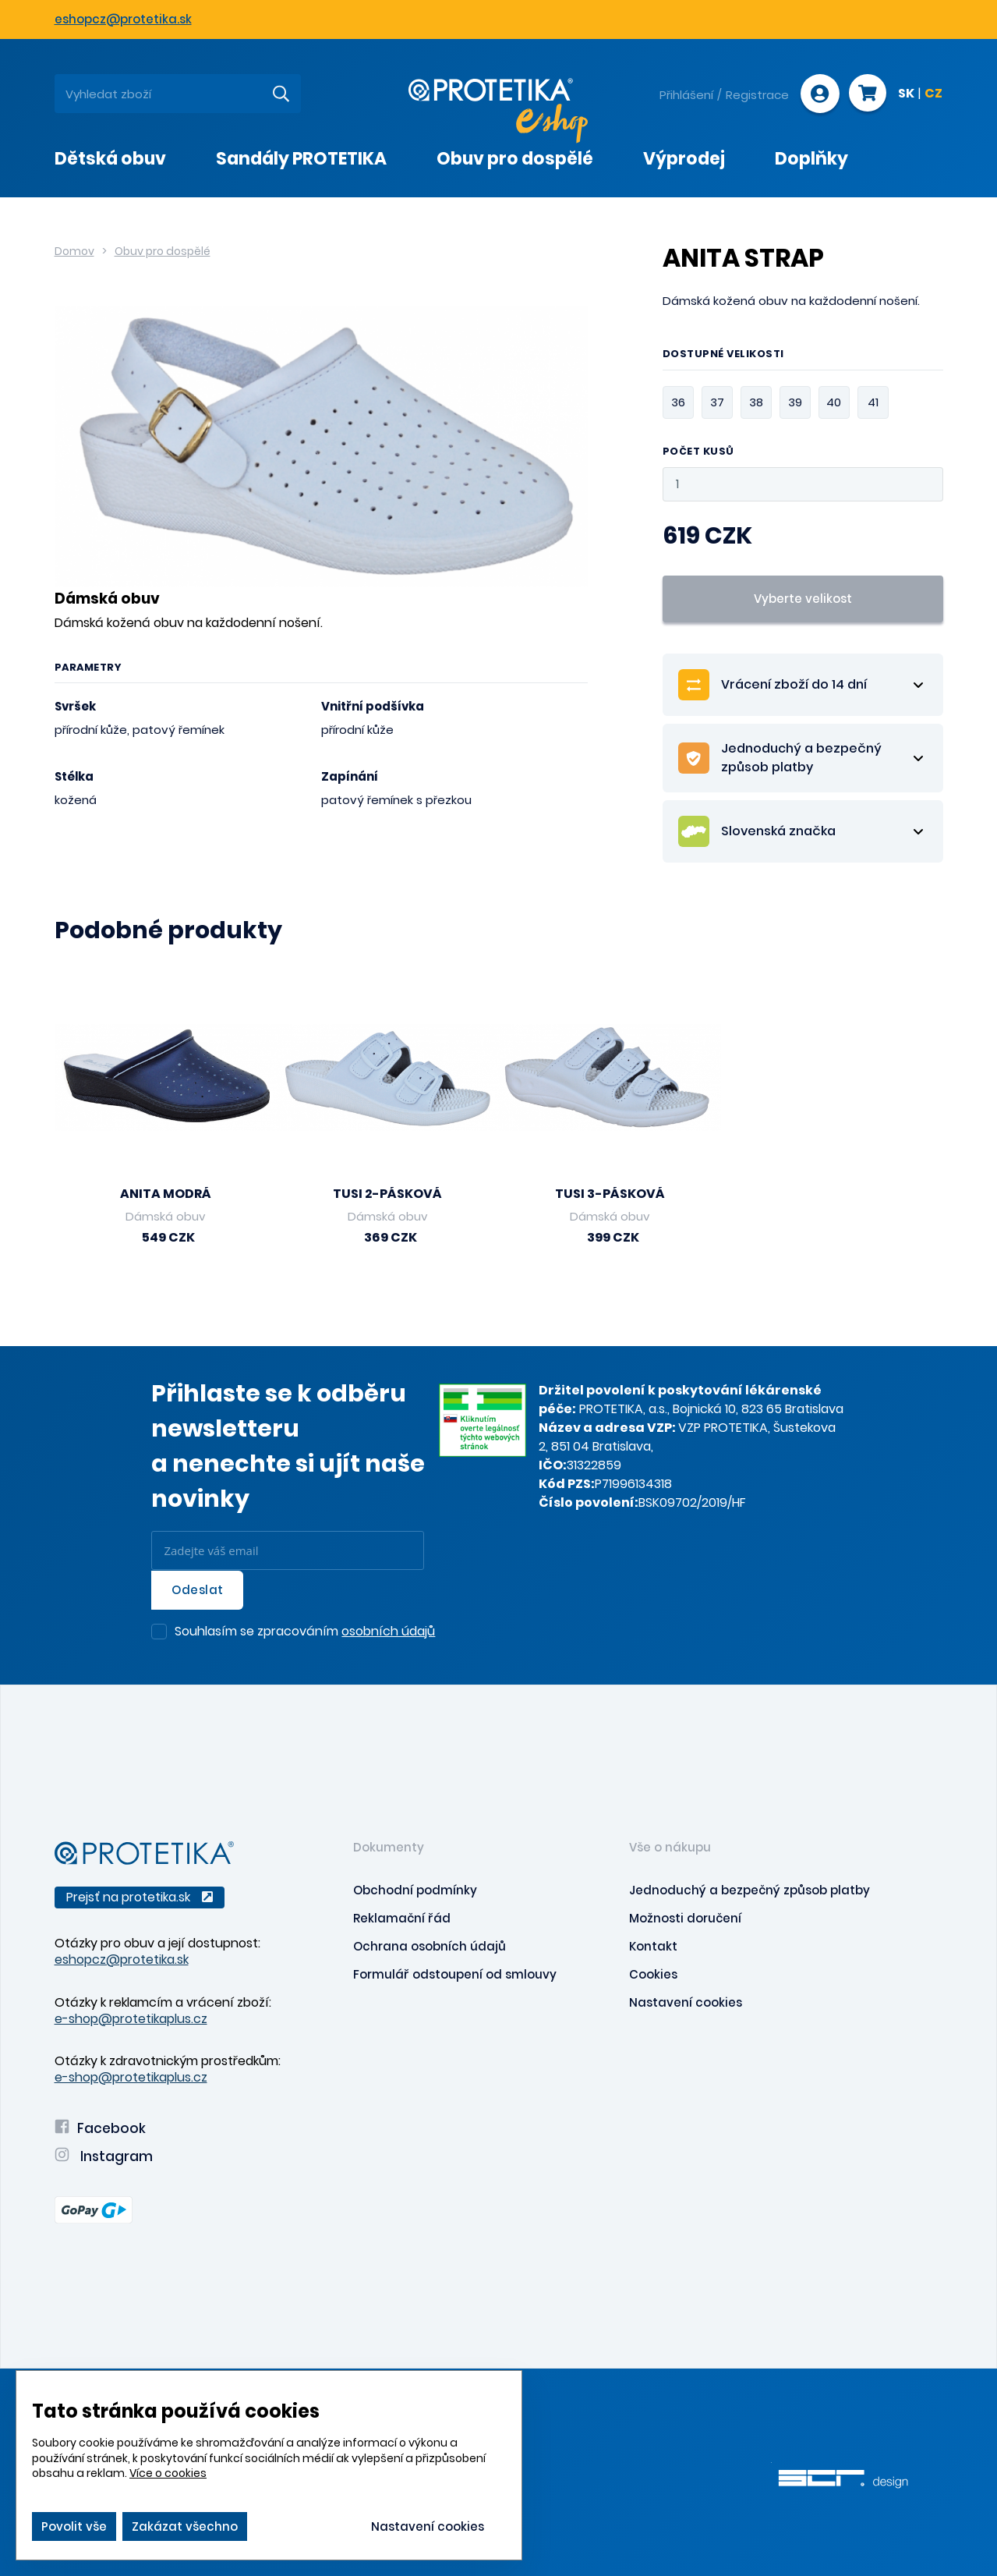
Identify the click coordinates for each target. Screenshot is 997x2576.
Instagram (104, 2154)
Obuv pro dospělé (162, 251)
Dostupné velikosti (723, 355)
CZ (933, 94)
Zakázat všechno (185, 2526)
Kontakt (653, 1944)
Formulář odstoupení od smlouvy (455, 1973)
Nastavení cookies (685, 2001)
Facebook (100, 2126)
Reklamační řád (402, 1916)
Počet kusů (698, 452)
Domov (74, 251)
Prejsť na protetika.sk (139, 1896)
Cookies (653, 1973)
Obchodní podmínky (415, 1888)
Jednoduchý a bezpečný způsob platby (749, 1888)
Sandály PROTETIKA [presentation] (301, 159)
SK (906, 94)
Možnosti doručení (685, 1916)
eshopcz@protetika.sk (123, 19)
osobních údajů (388, 1630)
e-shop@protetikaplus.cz (131, 2017)
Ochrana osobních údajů (429, 1944)
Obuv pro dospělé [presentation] (515, 159)
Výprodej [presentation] (684, 159)
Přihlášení (685, 95)
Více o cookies (168, 2473)
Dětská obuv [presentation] (110, 159)
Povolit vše (74, 2526)
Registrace (755, 95)
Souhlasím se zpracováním (305, 1631)
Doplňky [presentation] (811, 159)
